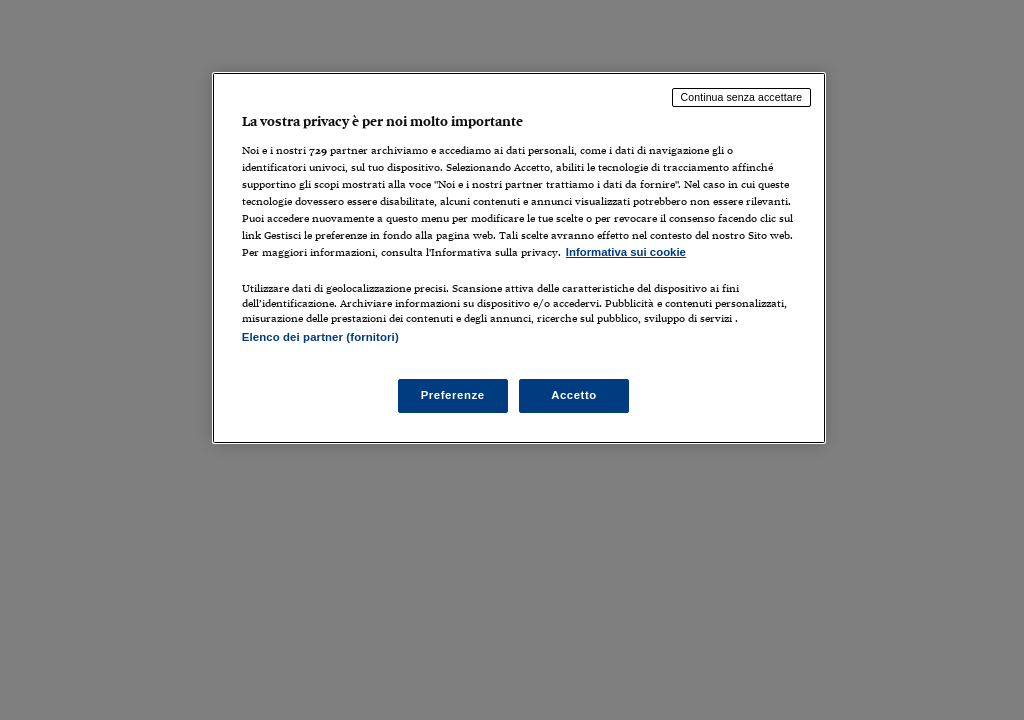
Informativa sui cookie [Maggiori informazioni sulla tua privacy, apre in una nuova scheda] (626, 252)
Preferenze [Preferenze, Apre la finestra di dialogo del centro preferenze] (453, 395)
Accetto (574, 395)
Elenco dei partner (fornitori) (320, 337)
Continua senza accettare (742, 97)
